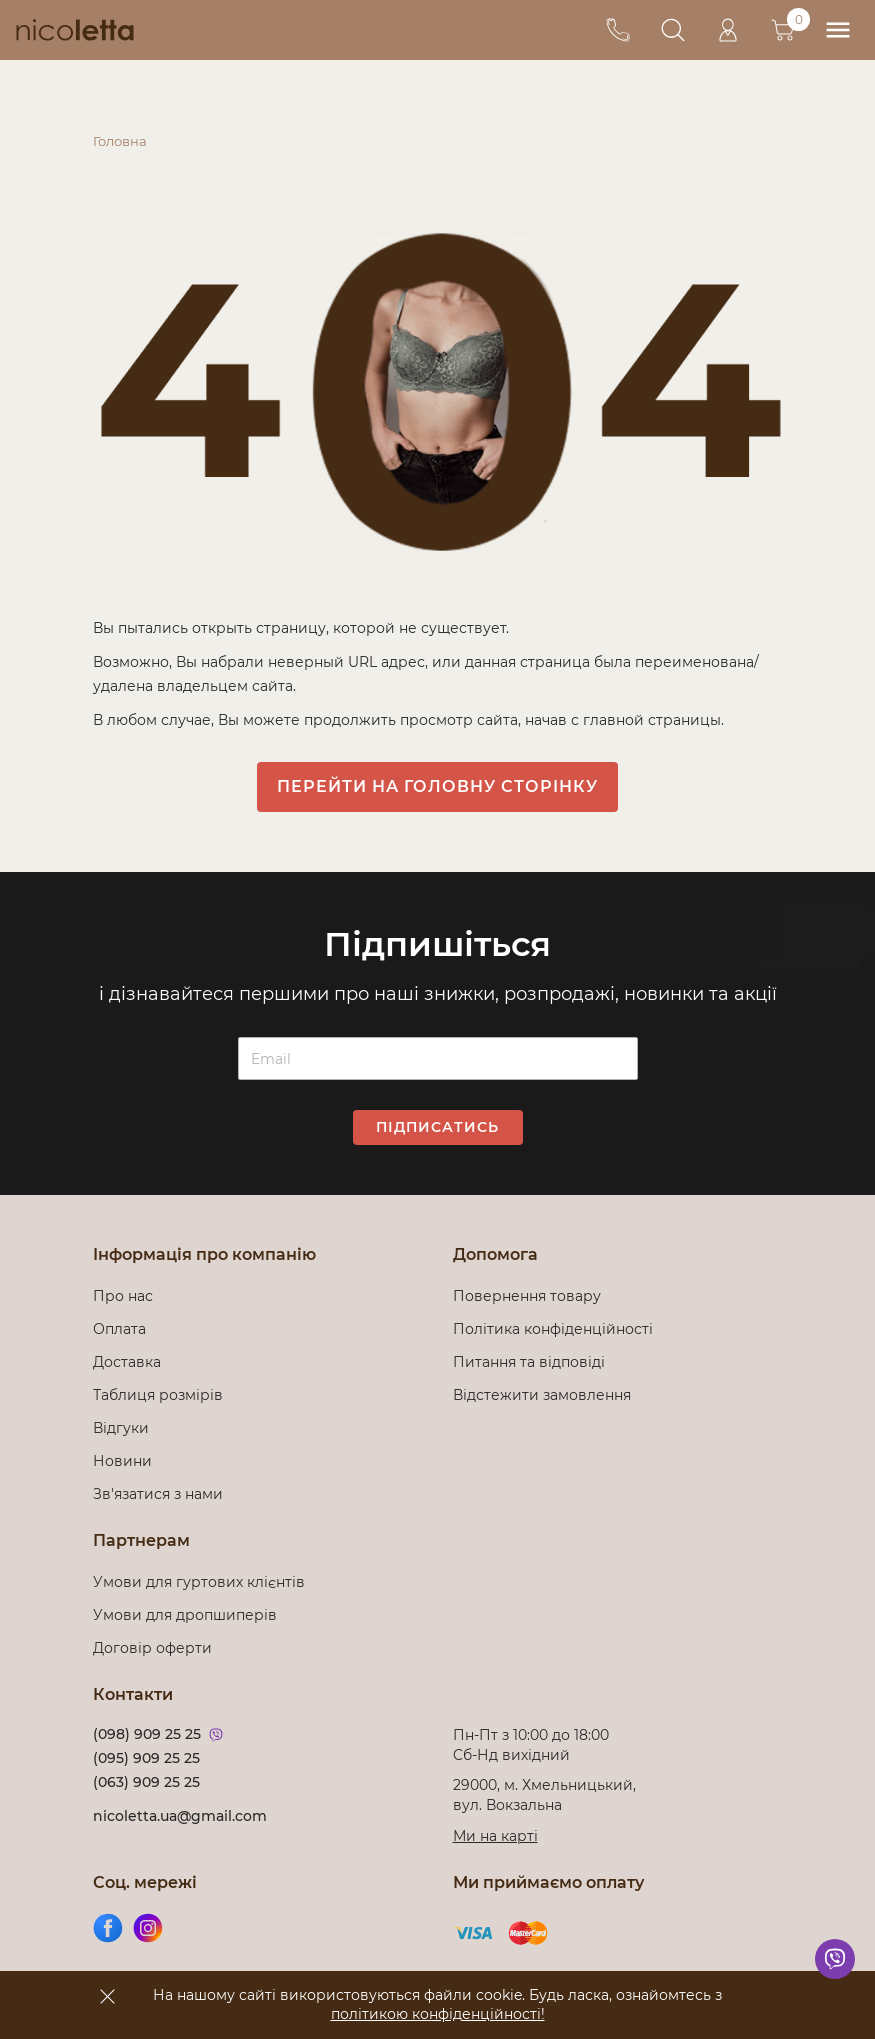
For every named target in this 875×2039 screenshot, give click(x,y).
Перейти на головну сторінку (437, 786)
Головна (120, 141)
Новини (122, 1461)
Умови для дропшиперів (185, 1615)
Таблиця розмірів (158, 1395)
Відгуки (121, 1428)
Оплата (119, 1329)
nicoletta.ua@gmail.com (180, 1816)
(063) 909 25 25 (146, 1782)
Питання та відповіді (529, 1362)
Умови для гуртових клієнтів (199, 1582)
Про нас (123, 1296)
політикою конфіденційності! (438, 2014)
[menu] (837, 30)
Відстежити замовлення (542, 1395)
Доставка (127, 1362)
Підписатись (437, 1127)
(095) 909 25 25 (146, 1758)
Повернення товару (527, 1296)
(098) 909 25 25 (147, 1734)
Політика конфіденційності (557, 1329)
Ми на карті (495, 1836)
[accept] (108, 1996)
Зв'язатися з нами (158, 1494)
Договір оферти (152, 1648)
